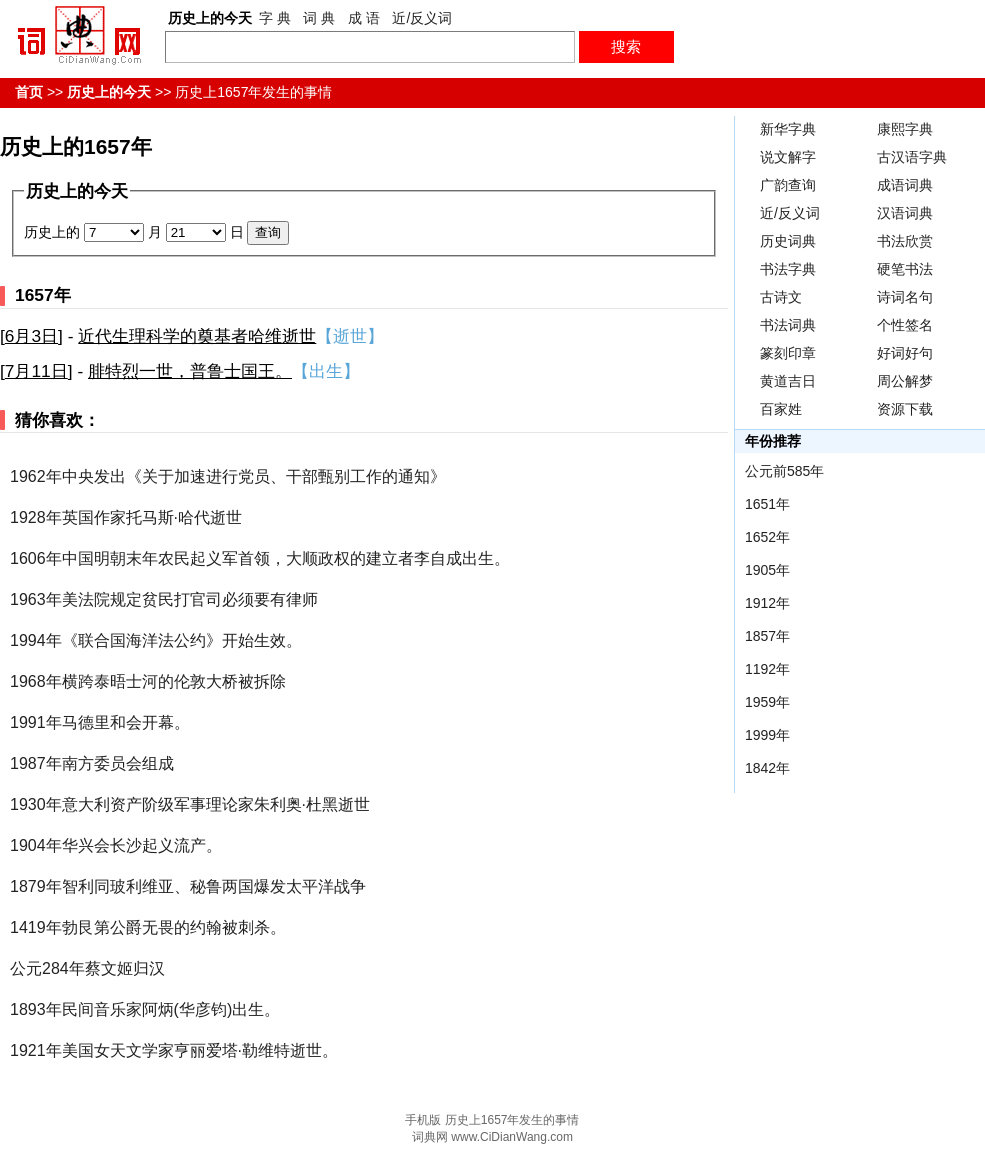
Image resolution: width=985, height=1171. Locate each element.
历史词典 (788, 241)
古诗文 (781, 297)
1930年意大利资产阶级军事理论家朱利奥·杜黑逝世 (190, 804)
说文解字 (788, 157)
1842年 (767, 768)
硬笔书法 (905, 269)
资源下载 (905, 409)
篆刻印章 (788, 353)
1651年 (767, 504)
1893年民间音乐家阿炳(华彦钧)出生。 (145, 1009)
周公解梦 (905, 381)
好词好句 (905, 353)
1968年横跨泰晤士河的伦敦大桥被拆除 (148, 681)
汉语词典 (905, 213)
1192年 (767, 669)
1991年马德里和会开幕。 (100, 722)
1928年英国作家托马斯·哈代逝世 (126, 517)
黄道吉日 (788, 381)
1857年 (767, 636)
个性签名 (905, 325)
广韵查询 (788, 185)
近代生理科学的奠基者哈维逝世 (197, 336)
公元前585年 (784, 471)
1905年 (767, 570)
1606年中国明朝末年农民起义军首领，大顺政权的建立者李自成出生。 (260, 558)
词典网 (430, 1137)
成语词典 (905, 185)
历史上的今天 (109, 92)
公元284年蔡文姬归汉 (87, 968)
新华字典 (788, 129)
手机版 (423, 1120)
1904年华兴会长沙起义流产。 (116, 845)
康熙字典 (905, 129)
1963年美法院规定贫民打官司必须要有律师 (164, 599)
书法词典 (788, 325)
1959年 (767, 702)
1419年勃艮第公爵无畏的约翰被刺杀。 (148, 927)
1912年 (767, 603)
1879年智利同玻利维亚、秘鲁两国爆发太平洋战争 (188, 886)
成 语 (364, 18)
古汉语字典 (912, 157)
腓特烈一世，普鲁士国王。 (190, 371)
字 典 (275, 18)
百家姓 (781, 409)
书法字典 (788, 269)
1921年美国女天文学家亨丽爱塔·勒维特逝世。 (174, 1050)
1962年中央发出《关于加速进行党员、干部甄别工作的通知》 (228, 476)
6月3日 (31, 336)
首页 (29, 92)
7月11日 (36, 371)
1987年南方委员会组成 (92, 763)
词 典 (319, 18)
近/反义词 (422, 18)
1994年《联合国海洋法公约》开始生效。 (156, 640)
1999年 (767, 735)
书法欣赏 (905, 241)
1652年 (767, 537)
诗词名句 (905, 297)
